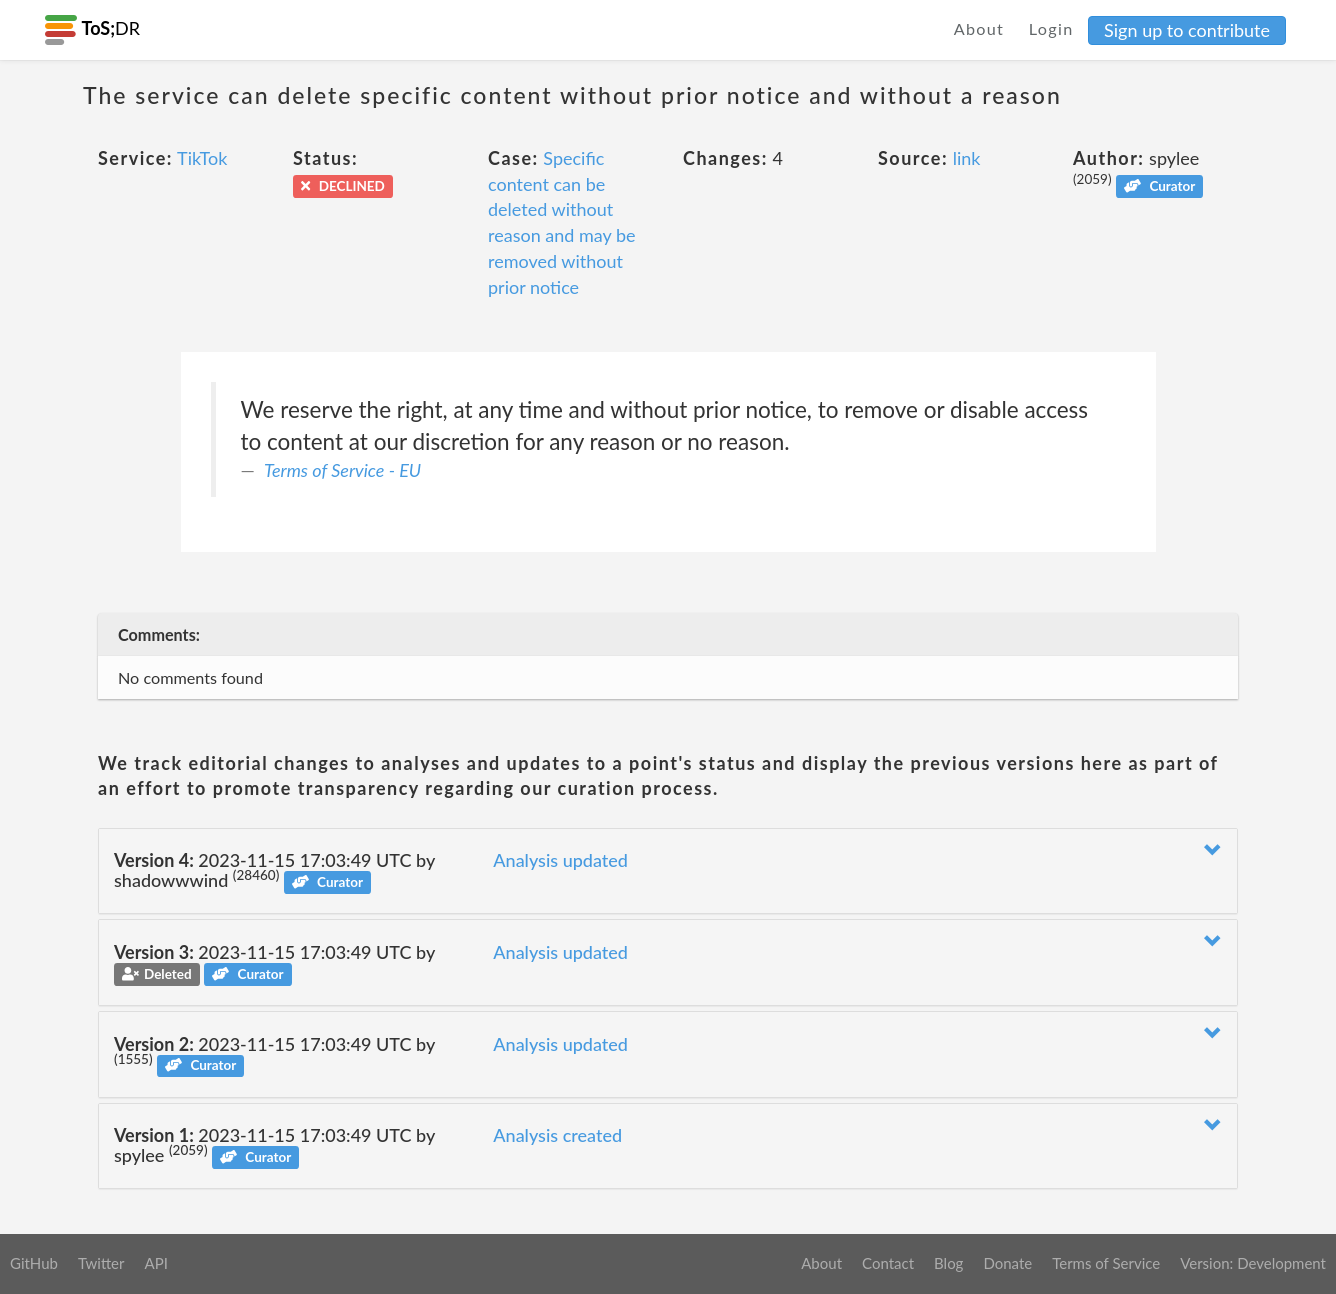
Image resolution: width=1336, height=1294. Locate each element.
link (967, 158)
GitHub (34, 1263)
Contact (888, 1263)
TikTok (202, 158)
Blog (948, 1263)
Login (1051, 28)
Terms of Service (1106, 1263)
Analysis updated (560, 860)
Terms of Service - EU (342, 470)
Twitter (101, 1263)
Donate (1007, 1263)
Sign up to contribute (1187, 30)
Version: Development (1253, 1263)
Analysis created (557, 1135)
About (979, 28)
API (155, 1263)
